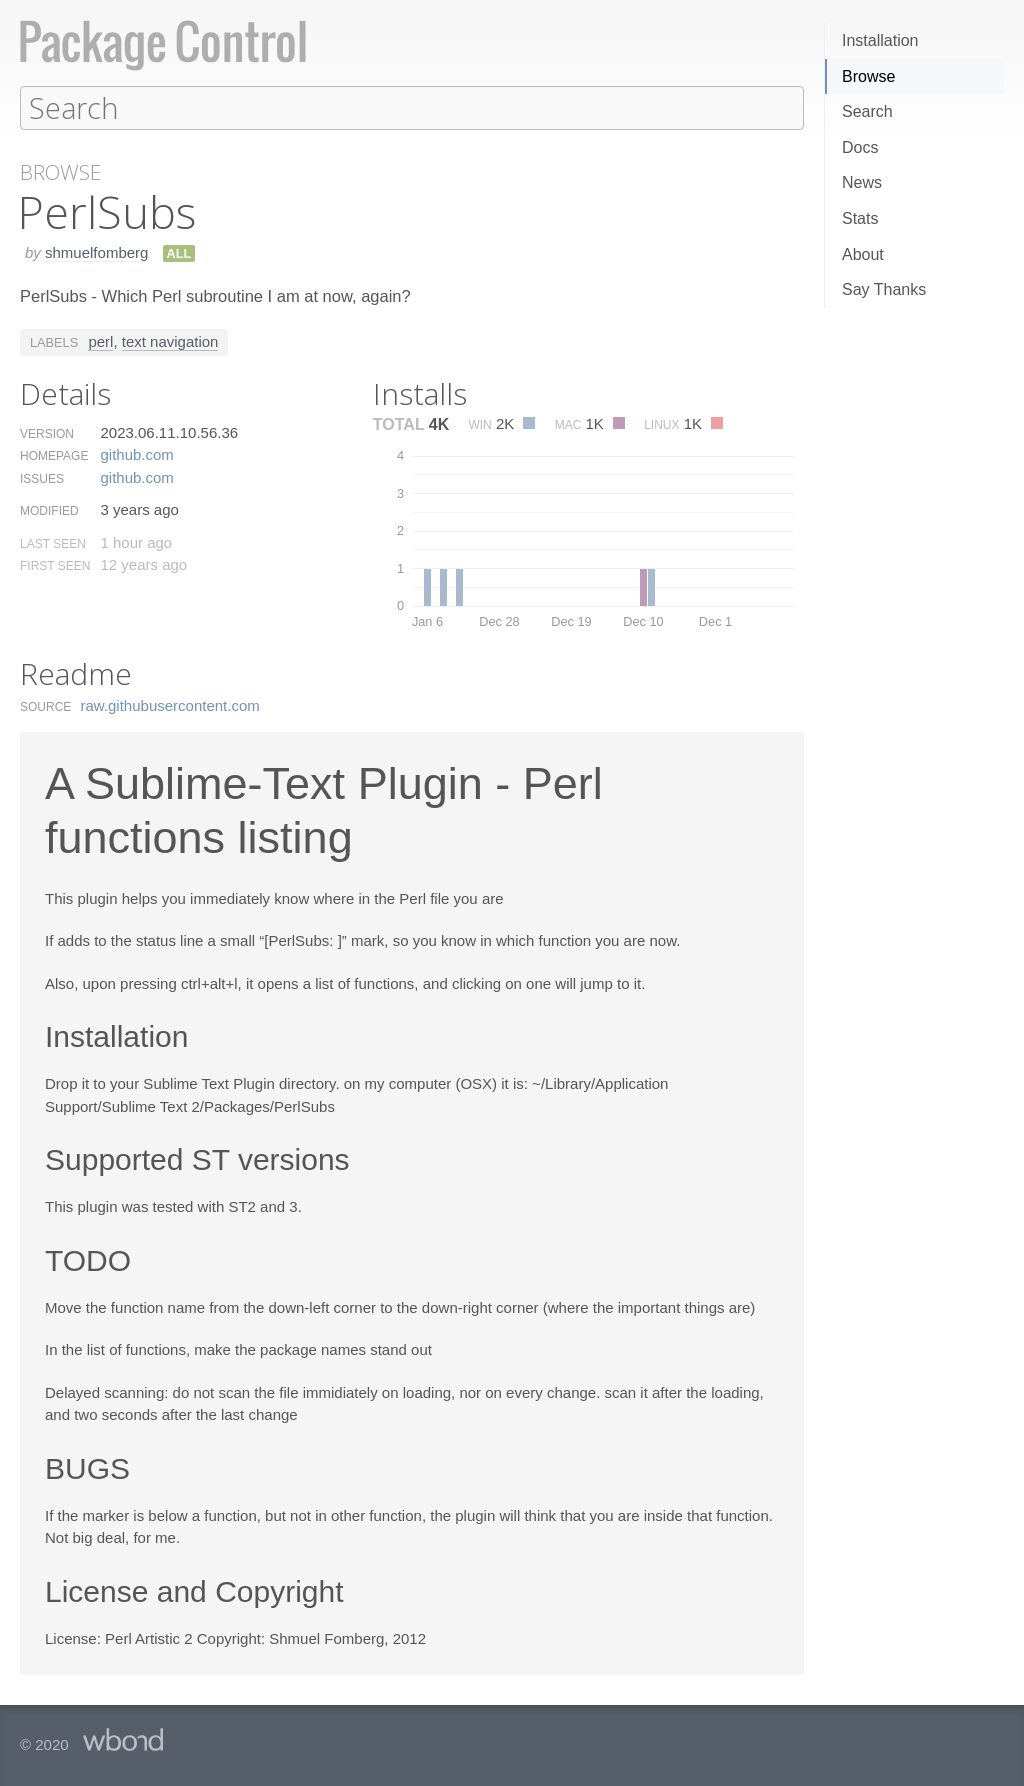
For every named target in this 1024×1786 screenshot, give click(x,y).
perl (100, 340)
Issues (42, 478)
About (863, 254)
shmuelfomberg (96, 251)
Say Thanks (884, 289)
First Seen (55, 565)
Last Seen (53, 543)
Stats (860, 218)
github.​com (136, 453)
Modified (49, 510)
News (862, 182)
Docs (860, 147)
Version (47, 433)
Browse (868, 76)
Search (867, 111)
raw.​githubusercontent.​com (170, 704)
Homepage (54, 455)
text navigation (170, 340)
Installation (880, 40)
